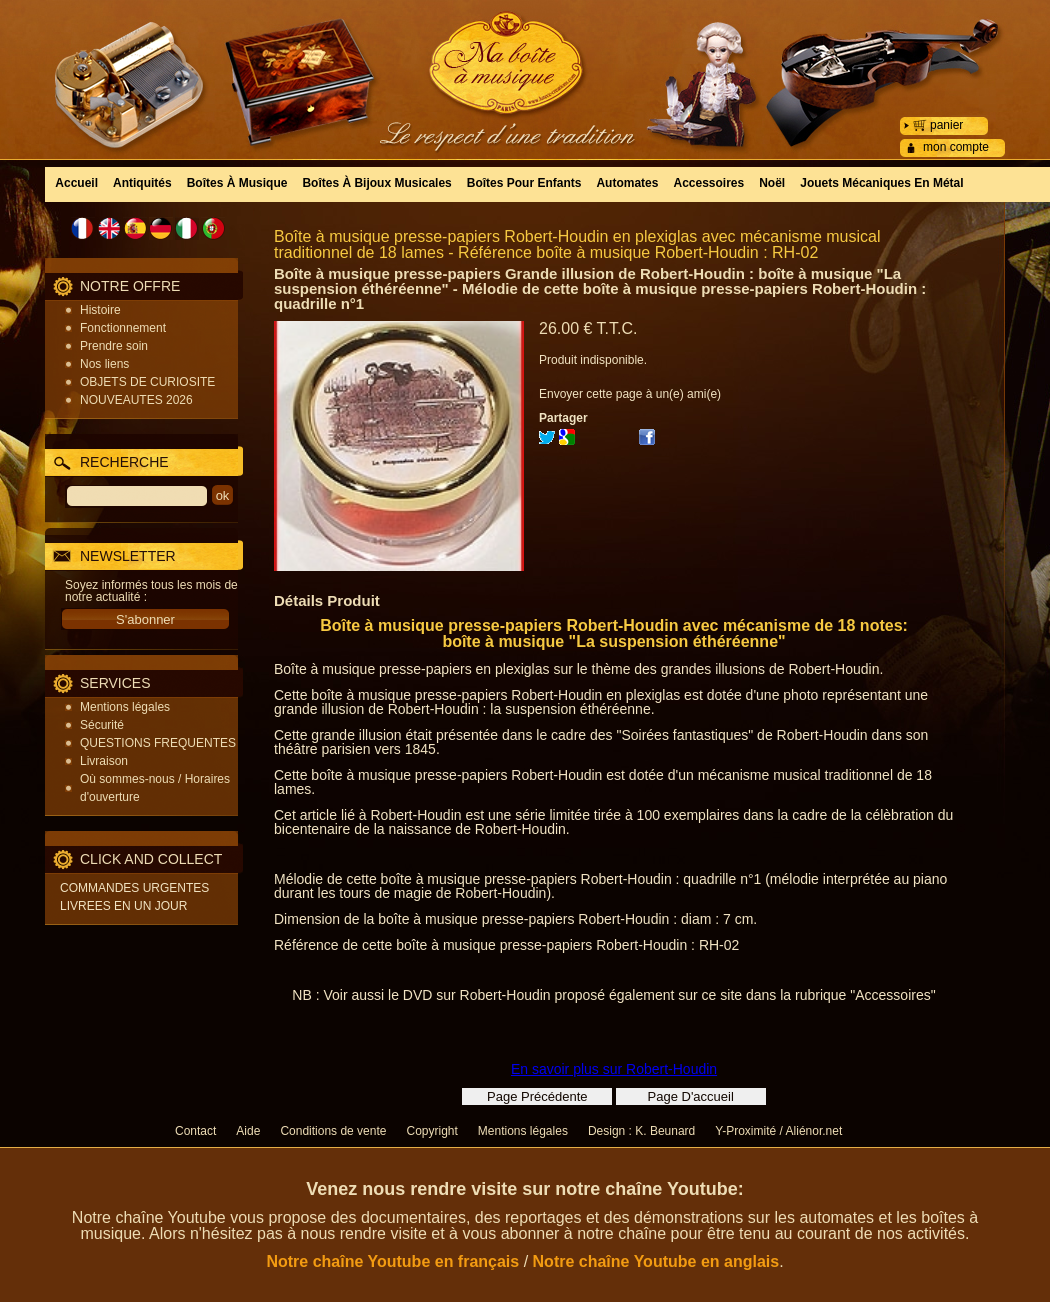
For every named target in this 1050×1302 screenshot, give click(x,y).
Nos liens (104, 364)
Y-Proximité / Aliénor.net (778, 1131)
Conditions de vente (333, 1131)
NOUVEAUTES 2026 (136, 400)
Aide (248, 1131)
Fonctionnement (123, 328)
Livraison (104, 761)
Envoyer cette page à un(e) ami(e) (630, 394)
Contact (195, 1131)
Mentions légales (125, 707)
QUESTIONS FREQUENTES (158, 743)
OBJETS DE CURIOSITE (147, 382)
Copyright (431, 1131)
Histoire (100, 310)
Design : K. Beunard (641, 1131)
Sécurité (102, 725)
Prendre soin (114, 346)
